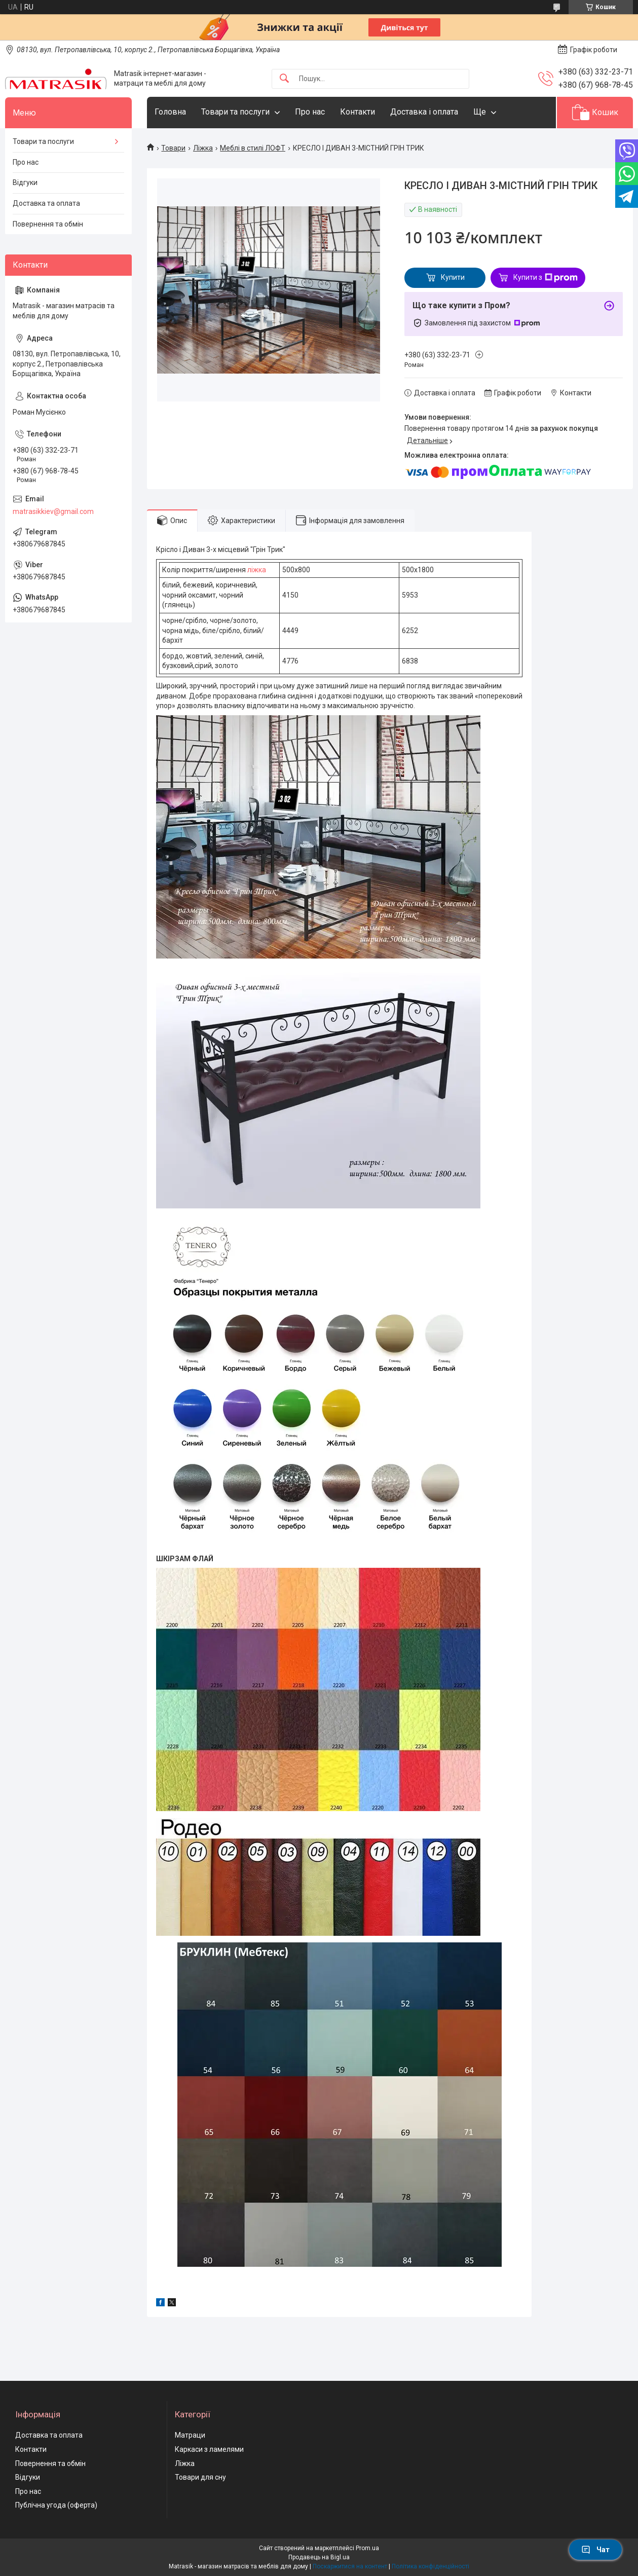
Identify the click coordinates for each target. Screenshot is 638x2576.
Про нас (310, 112)
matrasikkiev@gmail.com (53, 511)
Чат (595, 2549)
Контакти (357, 112)
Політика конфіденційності (430, 2566)
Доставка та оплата (46, 203)
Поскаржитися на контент (350, 2566)
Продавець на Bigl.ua (319, 2557)
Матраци (190, 2435)
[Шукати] (284, 79)
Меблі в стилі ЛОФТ (252, 148)
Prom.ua (367, 2548)
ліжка (256, 570)
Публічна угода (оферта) (56, 2505)
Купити (453, 277)
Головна (170, 112)
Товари (173, 148)
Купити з (545, 277)
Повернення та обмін (48, 224)
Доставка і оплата (424, 112)
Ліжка (203, 148)
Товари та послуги (235, 112)
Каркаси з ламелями (209, 2449)
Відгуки (25, 182)
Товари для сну (200, 2477)
